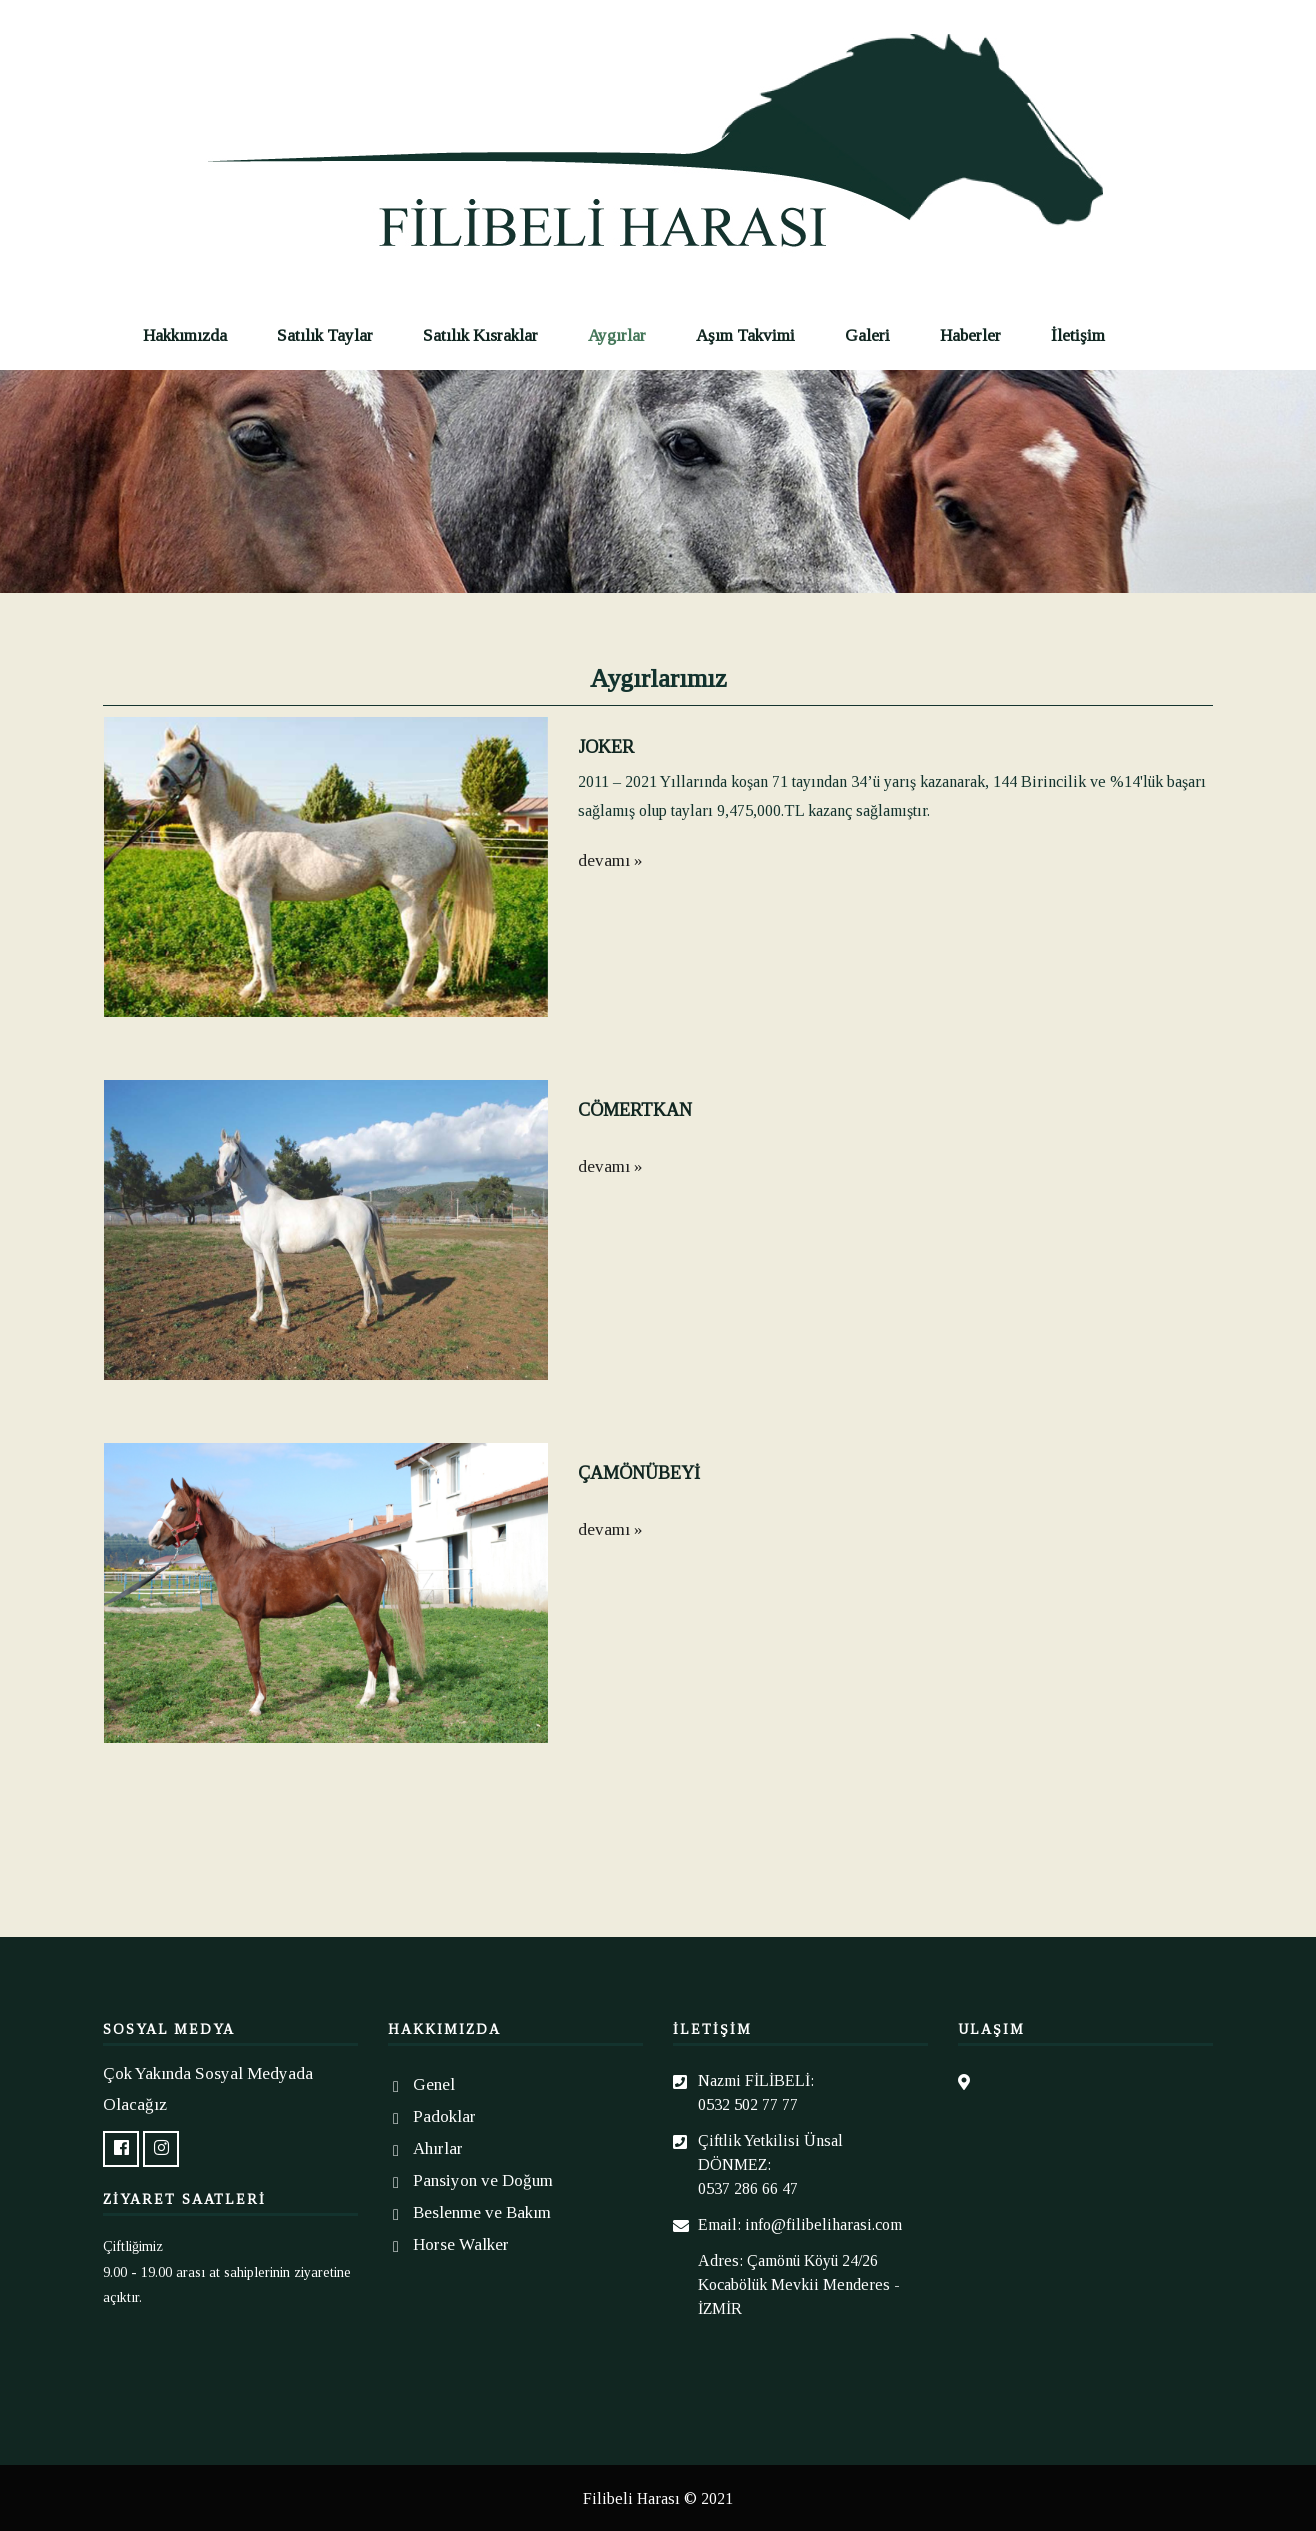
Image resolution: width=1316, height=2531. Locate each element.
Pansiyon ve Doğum (483, 2180)
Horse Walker (461, 2244)
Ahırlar (438, 2148)
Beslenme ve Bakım (482, 2212)
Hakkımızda (185, 335)
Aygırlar (617, 335)
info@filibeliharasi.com (823, 2224)
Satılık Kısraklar (480, 335)
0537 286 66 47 (748, 2188)
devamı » (610, 860)
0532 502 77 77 (748, 2104)
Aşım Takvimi (745, 335)
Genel (434, 2084)
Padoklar (444, 2116)
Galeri (867, 335)
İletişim (1078, 335)
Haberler (970, 335)
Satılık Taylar (325, 335)
